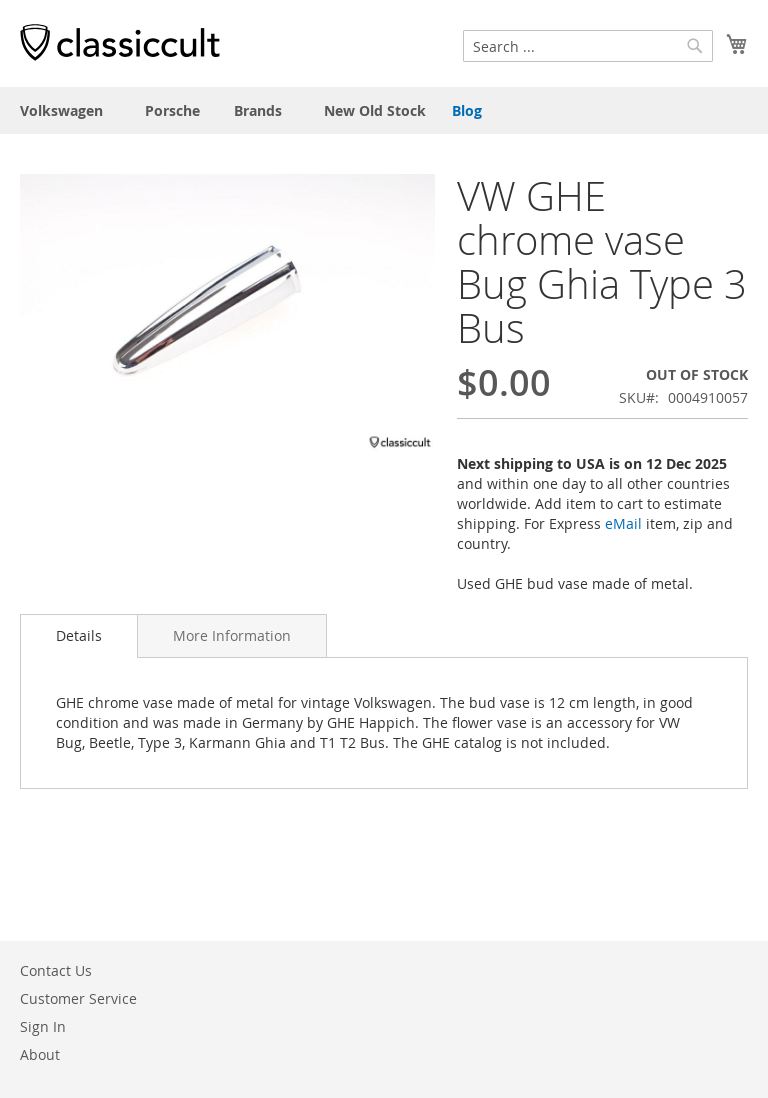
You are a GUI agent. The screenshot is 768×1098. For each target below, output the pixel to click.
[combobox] (588, 46)
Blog (467, 110)
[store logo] (120, 42)
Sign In (43, 1026)
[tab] (79, 636)
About (40, 1054)
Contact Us (56, 970)
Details (79, 635)
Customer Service (78, 998)
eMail (623, 523)
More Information (232, 635)
